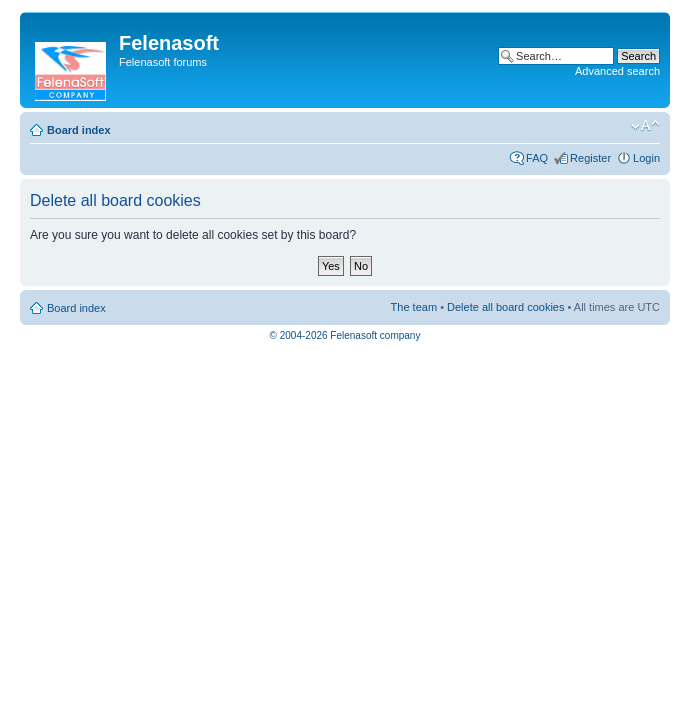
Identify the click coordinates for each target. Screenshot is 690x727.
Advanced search (617, 71)
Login (646, 158)
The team (414, 307)
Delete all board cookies (505, 307)
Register (590, 158)
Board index (79, 130)
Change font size (645, 126)
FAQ (537, 158)
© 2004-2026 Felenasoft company (345, 335)
